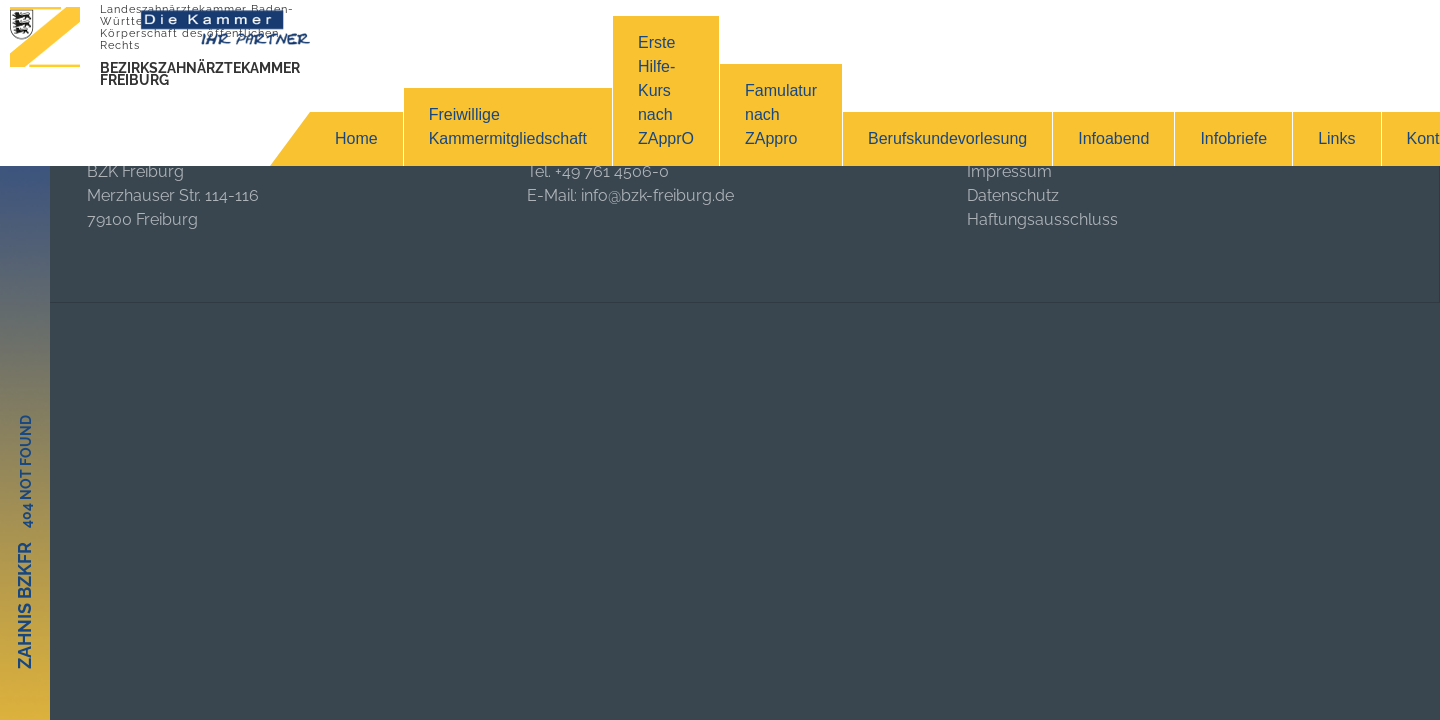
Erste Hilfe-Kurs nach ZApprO (666, 90)
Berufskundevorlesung (947, 138)
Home (356, 138)
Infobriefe (1233, 138)
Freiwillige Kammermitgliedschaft (508, 126)
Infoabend (1113, 138)
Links (1336, 138)
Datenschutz (1013, 195)
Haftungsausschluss (1042, 219)
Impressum (1009, 171)
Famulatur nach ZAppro (781, 114)
